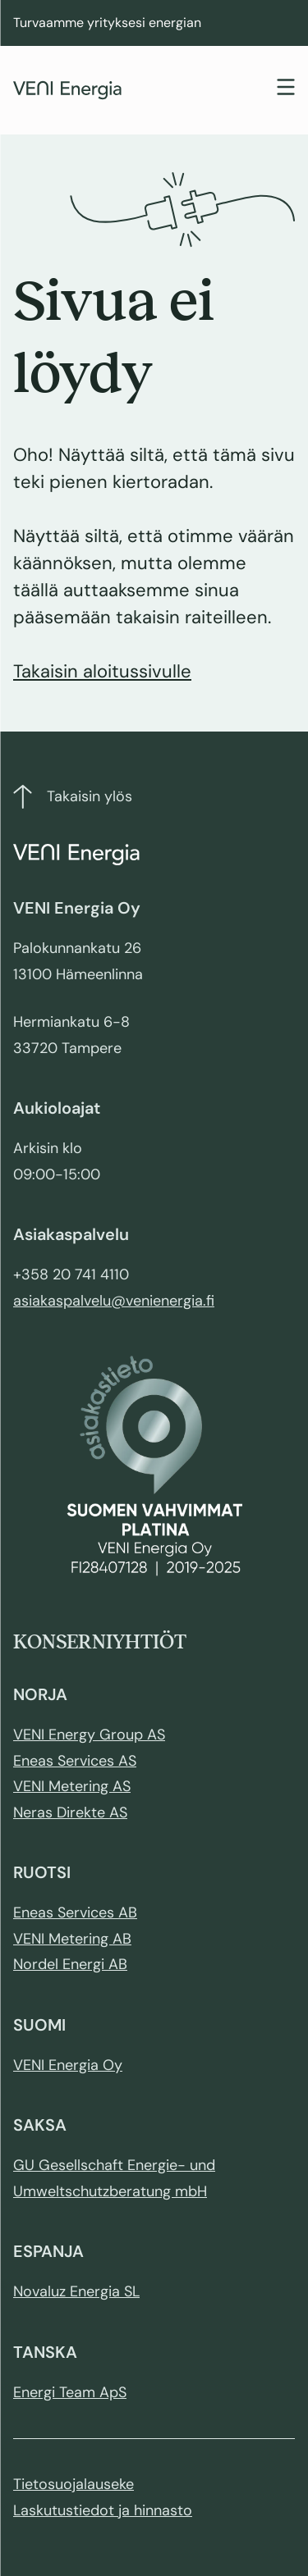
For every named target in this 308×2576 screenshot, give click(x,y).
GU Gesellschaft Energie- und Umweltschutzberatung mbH (114, 2178)
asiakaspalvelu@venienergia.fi (113, 1301)
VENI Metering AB (72, 1939)
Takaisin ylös (72, 797)
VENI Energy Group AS (89, 1734)
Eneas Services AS (74, 1761)
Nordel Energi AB (70, 1964)
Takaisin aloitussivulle (102, 671)
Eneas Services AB (75, 1912)
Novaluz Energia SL (76, 2291)
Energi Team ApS (69, 2392)
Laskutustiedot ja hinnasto (102, 2510)
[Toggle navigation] (286, 89)
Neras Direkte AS (70, 1812)
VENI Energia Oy (67, 2065)
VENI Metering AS (72, 1786)
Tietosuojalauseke (73, 2484)
